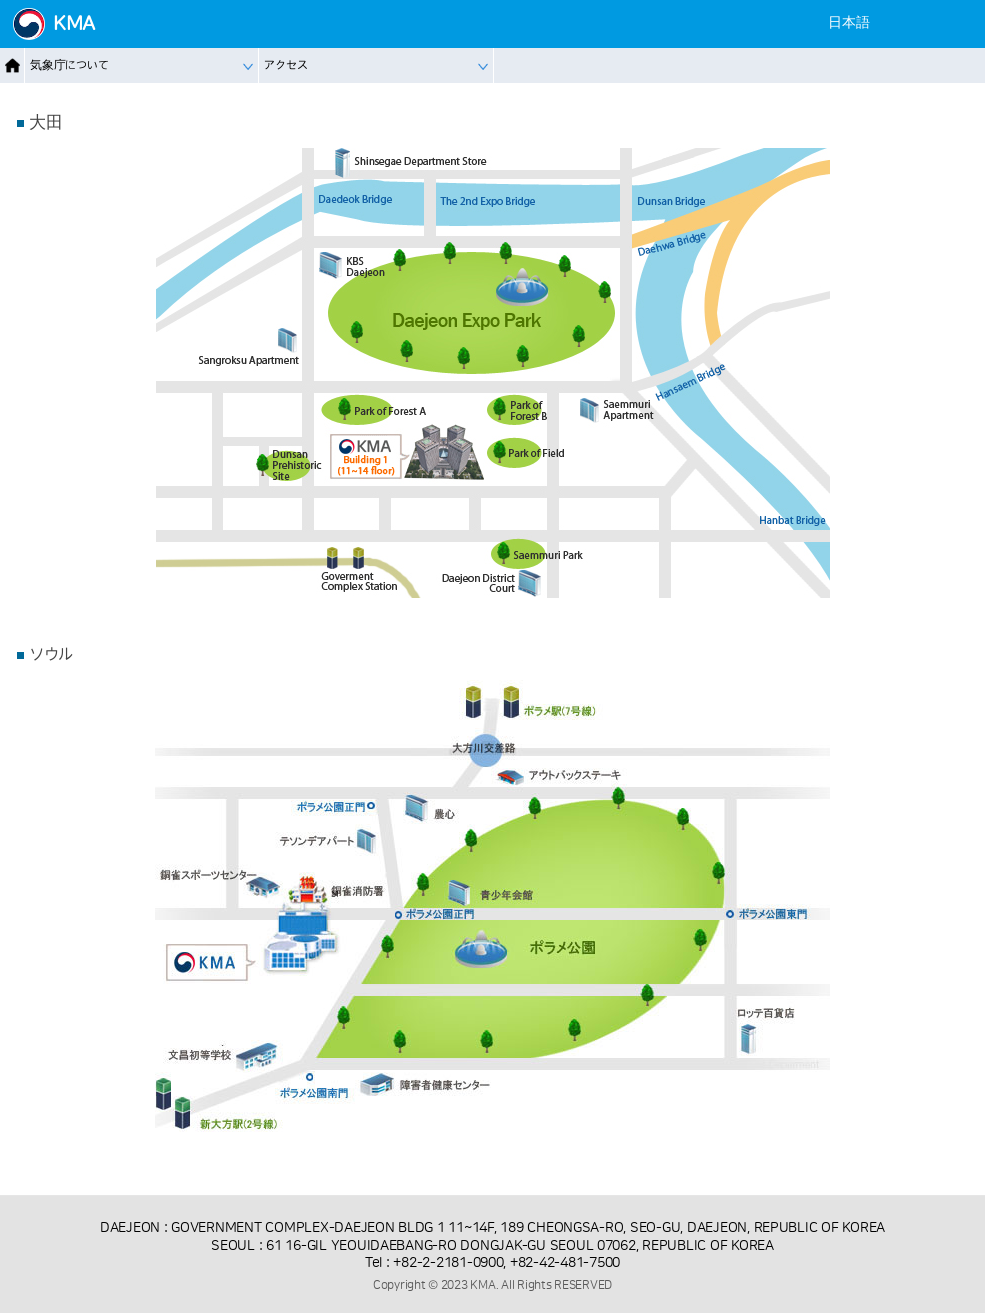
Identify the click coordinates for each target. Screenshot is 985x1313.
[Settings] (921, 23)
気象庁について (69, 65)
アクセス (285, 65)
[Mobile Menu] (958, 23)
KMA (74, 24)
